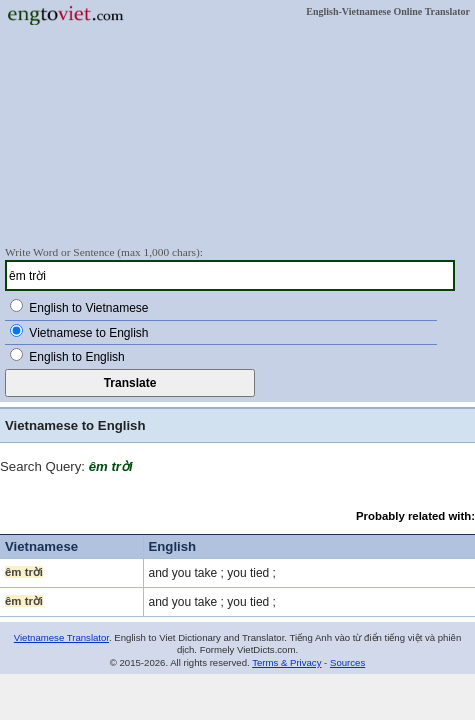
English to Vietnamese (88, 308)
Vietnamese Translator (61, 637)
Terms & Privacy (286, 662)
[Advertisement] (237, 135)
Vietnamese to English (88, 333)
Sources (347, 662)
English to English (76, 357)
